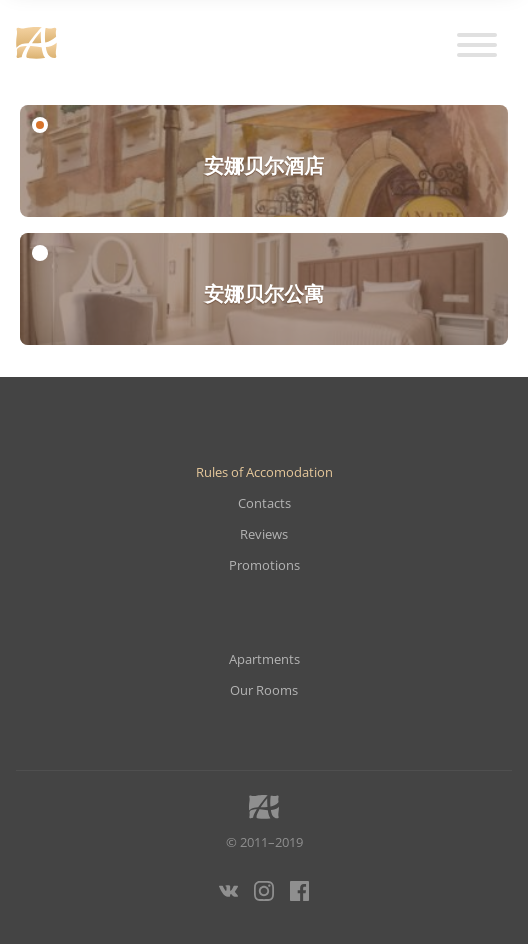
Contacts (264, 503)
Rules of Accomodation (264, 472)
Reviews (264, 534)
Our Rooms (264, 690)
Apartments (264, 659)
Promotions (264, 565)
